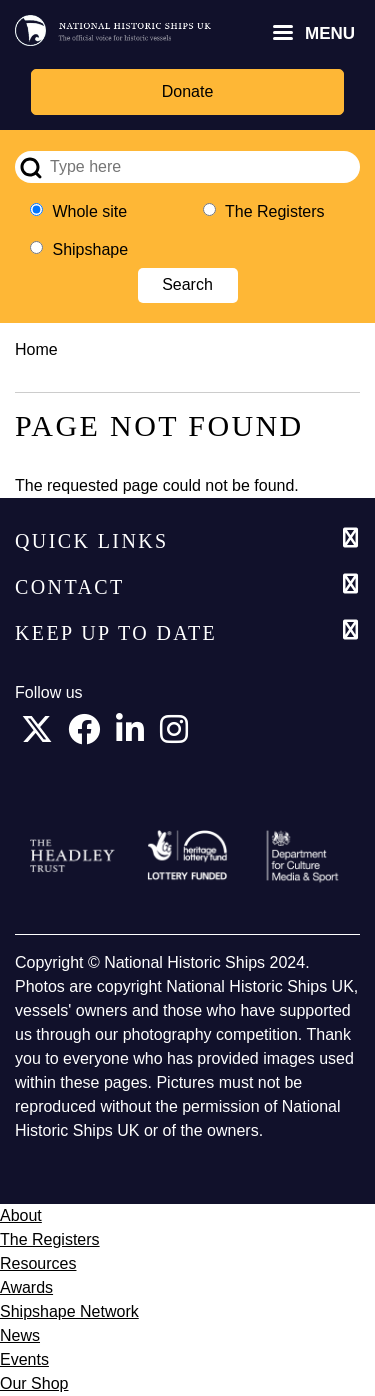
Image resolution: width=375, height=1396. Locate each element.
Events (24, 1359)
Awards (26, 1287)
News (20, 1335)
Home (36, 349)
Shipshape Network (69, 1311)
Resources (38, 1263)
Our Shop (34, 1383)
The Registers (275, 211)
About (21, 1215)
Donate (188, 91)
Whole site (89, 211)
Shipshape (90, 249)
